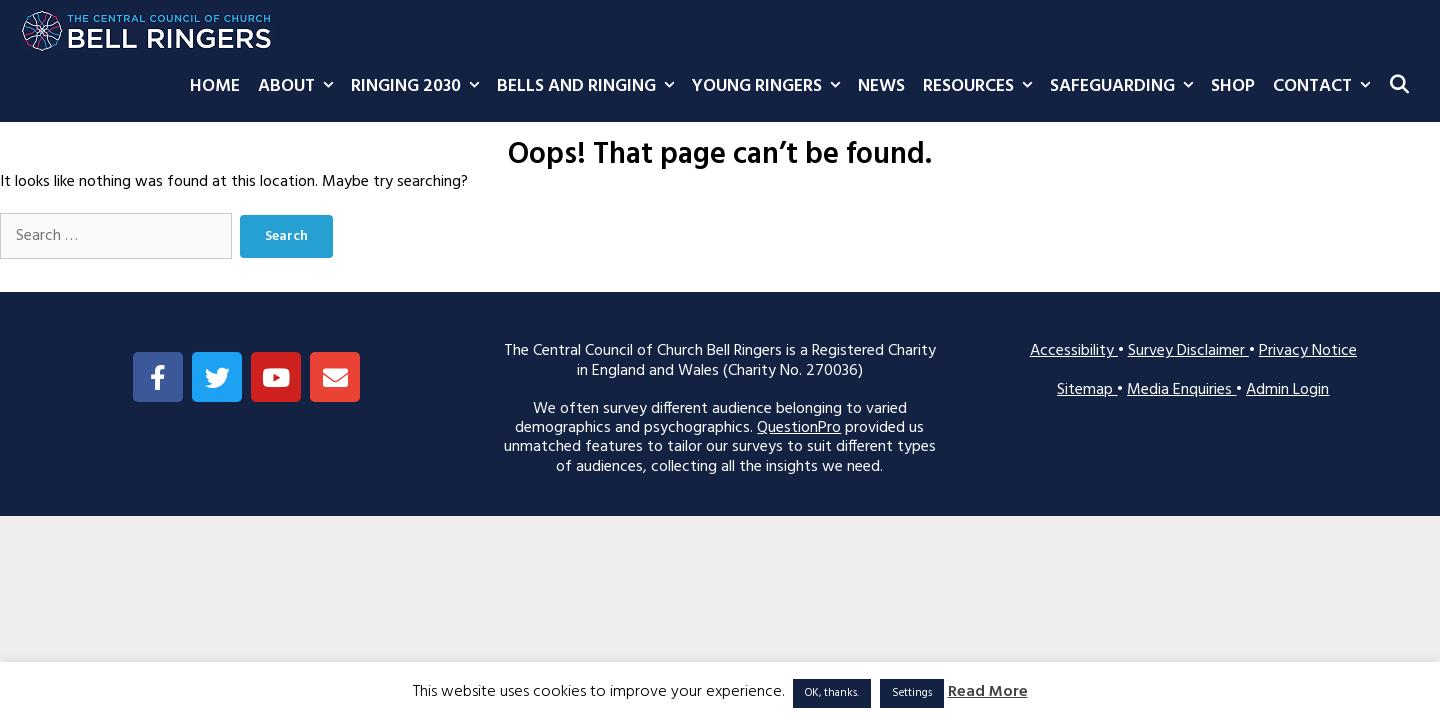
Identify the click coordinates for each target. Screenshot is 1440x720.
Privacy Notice (1308, 351)
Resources (982, 87)
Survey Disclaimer (1188, 351)
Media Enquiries (1181, 390)
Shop (1233, 86)
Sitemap (1087, 390)
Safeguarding (1126, 87)
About (300, 87)
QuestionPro (799, 428)
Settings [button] (912, 693)
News (881, 86)
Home (215, 86)
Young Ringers (770, 87)
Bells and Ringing (590, 87)
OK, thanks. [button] (832, 693)
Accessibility (1074, 351)
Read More (988, 692)
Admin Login (1287, 390)
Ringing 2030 (419, 87)
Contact (1326, 87)
